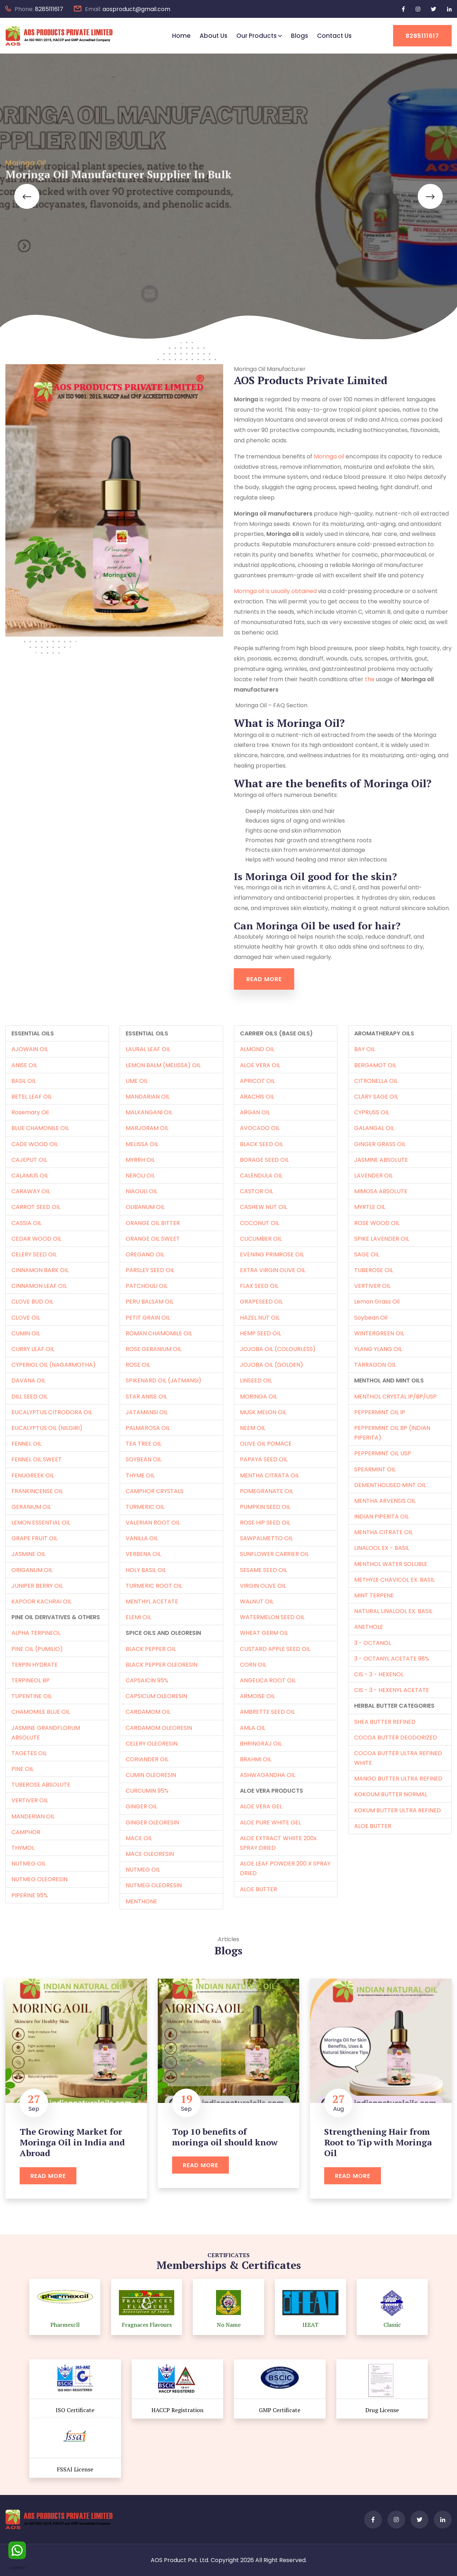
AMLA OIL (252, 1728)
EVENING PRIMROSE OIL (272, 1254)
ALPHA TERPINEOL (35, 1633)
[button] (26, 196)
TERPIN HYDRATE (34, 1665)
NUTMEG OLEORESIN (39, 1879)
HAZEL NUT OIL (260, 1318)
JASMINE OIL (28, 1554)
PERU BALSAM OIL (150, 1301)
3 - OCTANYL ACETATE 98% (391, 1658)
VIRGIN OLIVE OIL (263, 1586)
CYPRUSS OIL (371, 1112)
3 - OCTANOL (372, 1643)
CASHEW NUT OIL (263, 1207)
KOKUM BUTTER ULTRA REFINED (397, 1810)
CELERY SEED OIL (34, 1254)
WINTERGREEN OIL (379, 1333)
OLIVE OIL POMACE (266, 1444)
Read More (264, 979)
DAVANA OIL (28, 1380)
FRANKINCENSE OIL (37, 1491)
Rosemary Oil (30, 1112)
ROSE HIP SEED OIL (265, 1522)
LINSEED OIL (256, 1380)
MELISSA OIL (142, 1144)
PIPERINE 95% (29, 1895)
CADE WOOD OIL (34, 1144)
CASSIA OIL (26, 1223)
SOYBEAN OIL (143, 1459)
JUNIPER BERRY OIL (37, 1586)
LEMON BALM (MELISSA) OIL (163, 1065)
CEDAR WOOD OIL (36, 1239)
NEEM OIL (252, 1428)
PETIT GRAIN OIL (148, 1318)
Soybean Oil (370, 1318)
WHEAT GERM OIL (264, 1633)
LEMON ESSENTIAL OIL (40, 1522)
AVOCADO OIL (260, 1128)
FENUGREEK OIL (32, 1475)
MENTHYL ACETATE (152, 1601)
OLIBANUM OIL (145, 1207)
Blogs (299, 35)
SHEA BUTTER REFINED (385, 1722)
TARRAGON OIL (375, 1365)
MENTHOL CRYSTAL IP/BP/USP (395, 1396)
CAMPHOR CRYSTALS (155, 1491)
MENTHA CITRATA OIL (269, 1475)
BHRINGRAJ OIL (261, 1743)
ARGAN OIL (255, 1112)
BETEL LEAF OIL (31, 1097)
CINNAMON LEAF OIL (39, 1286)
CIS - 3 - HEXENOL (378, 1674)
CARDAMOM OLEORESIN (159, 1728)
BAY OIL (364, 1049)
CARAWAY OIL (30, 1191)
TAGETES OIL (29, 1753)
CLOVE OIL (25, 1318)
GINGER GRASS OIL (380, 1144)
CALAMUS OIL (29, 1175)
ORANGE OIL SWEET (153, 1239)
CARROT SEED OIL (35, 1207)
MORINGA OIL (258, 1396)
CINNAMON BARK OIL (40, 1270)
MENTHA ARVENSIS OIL (385, 1501)
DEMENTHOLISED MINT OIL (390, 1485)
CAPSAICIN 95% (147, 1680)
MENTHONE (141, 1901)
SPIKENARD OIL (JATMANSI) (163, 1380)
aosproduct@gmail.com (136, 9)
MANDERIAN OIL (33, 1816)
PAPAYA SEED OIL (263, 1459)
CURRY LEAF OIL (32, 1349)
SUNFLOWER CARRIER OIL (274, 1554)
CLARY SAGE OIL (376, 1097)
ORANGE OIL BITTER (153, 1223)
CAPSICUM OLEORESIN (156, 1696)
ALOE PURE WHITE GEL (270, 1822)
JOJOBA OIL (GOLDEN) (271, 1365)
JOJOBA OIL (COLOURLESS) (278, 1349)
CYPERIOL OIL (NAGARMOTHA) (53, 1365)
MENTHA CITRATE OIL (383, 1532)
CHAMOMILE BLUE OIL (40, 1712)
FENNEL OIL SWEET (36, 1459)
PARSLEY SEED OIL (150, 1270)
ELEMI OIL (138, 1617)
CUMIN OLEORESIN (151, 1775)
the (370, 679)
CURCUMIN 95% (147, 1791)
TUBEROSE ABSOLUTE (40, 1785)
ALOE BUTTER (258, 1889)
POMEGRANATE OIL (266, 1491)
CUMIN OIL (25, 1333)
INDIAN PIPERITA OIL (381, 1516)
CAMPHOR (25, 1832)
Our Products (256, 35)
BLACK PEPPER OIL (151, 1649)
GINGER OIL (141, 1806)
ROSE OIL (138, 1365)
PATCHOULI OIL (146, 1286)
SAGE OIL (366, 1254)
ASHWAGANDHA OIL (267, 1775)
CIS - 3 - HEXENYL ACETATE (391, 1690)
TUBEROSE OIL (373, 1270)
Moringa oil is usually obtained (275, 591)
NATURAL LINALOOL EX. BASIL (393, 1611)
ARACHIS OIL (257, 1097)
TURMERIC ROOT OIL (154, 1586)
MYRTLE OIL (369, 1207)
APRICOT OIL (257, 1081)
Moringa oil (329, 456)
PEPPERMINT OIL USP (382, 1453)
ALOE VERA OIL (260, 1065)
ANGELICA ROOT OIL (268, 1680)
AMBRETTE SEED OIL (267, 1712)
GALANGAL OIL (374, 1128)
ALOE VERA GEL (261, 1806)
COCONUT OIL (259, 1223)
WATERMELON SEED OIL (272, 1617)
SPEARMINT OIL (375, 1469)
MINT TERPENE (374, 1595)
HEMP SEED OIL (260, 1333)
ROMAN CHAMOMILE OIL (159, 1333)
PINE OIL (22, 1769)
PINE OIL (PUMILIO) (37, 1649)
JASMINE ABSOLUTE (381, 1160)
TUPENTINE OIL (31, 1696)
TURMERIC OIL (145, 1507)
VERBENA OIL (143, 1554)
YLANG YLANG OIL (378, 1349)
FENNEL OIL (26, 1444)
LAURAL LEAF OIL (148, 1049)
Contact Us (334, 35)
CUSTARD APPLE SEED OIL (275, 1649)
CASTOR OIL (256, 1191)
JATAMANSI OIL (147, 1412)
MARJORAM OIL (147, 1128)
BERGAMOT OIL (375, 1065)
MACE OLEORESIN (150, 1854)
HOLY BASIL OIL (146, 1570)
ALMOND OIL (257, 1049)
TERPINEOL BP (30, 1680)
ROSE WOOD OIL (377, 1223)
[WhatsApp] (17, 2549)
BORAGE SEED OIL (264, 1160)
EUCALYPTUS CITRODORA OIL (51, 1412)
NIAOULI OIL (141, 1191)
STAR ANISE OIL (146, 1396)
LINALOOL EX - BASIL (381, 1548)
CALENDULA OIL (261, 1175)
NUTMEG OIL (28, 1863)
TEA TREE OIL (143, 1444)
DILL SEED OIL (29, 1396)
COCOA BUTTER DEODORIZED (395, 1737)
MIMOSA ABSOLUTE (380, 1191)
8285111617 (49, 9)
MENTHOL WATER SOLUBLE (390, 1564)
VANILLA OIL (142, 1538)
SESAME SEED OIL (263, 1570)
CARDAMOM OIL (148, 1712)
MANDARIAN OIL (148, 1097)
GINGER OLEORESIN (152, 1822)
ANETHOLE (368, 1627)
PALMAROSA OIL (148, 1428)
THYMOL (22, 1848)
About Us (213, 35)
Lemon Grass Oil (377, 1301)
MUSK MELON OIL (263, 1412)
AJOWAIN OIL (29, 1049)
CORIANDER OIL (147, 1759)
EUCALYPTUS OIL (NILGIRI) (46, 1428)
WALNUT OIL (256, 1601)
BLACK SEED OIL (261, 1144)
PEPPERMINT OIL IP (379, 1412)
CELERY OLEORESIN (151, 1743)
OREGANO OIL (145, 1254)
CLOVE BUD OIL (32, 1301)
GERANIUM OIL (31, 1507)
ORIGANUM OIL (31, 1570)
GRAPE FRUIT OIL (34, 1538)
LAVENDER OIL (373, 1175)
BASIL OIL (23, 1081)
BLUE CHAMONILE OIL (40, 1128)
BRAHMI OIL (255, 1759)
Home (181, 35)
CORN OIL (253, 1665)
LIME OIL (137, 1081)
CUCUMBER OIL (261, 1239)
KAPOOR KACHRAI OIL (41, 1601)
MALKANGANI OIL (149, 1112)
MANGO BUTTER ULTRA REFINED (398, 1778)
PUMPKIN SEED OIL (265, 1507)
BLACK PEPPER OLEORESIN (161, 1665)
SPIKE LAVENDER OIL (381, 1239)
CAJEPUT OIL (29, 1160)
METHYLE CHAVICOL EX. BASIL (394, 1580)
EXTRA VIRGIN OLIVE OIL (272, 1270)
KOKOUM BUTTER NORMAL (390, 1794)
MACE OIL (139, 1838)
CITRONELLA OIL (376, 1081)
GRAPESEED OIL (261, 1301)
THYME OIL (140, 1475)
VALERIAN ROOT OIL (153, 1522)
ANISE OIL (24, 1065)
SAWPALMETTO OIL (266, 1538)
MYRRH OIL (140, 1160)
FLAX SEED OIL (259, 1286)
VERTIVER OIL (29, 1800)
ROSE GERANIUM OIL (153, 1349)
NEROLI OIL (140, 1175)
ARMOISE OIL (257, 1696)
